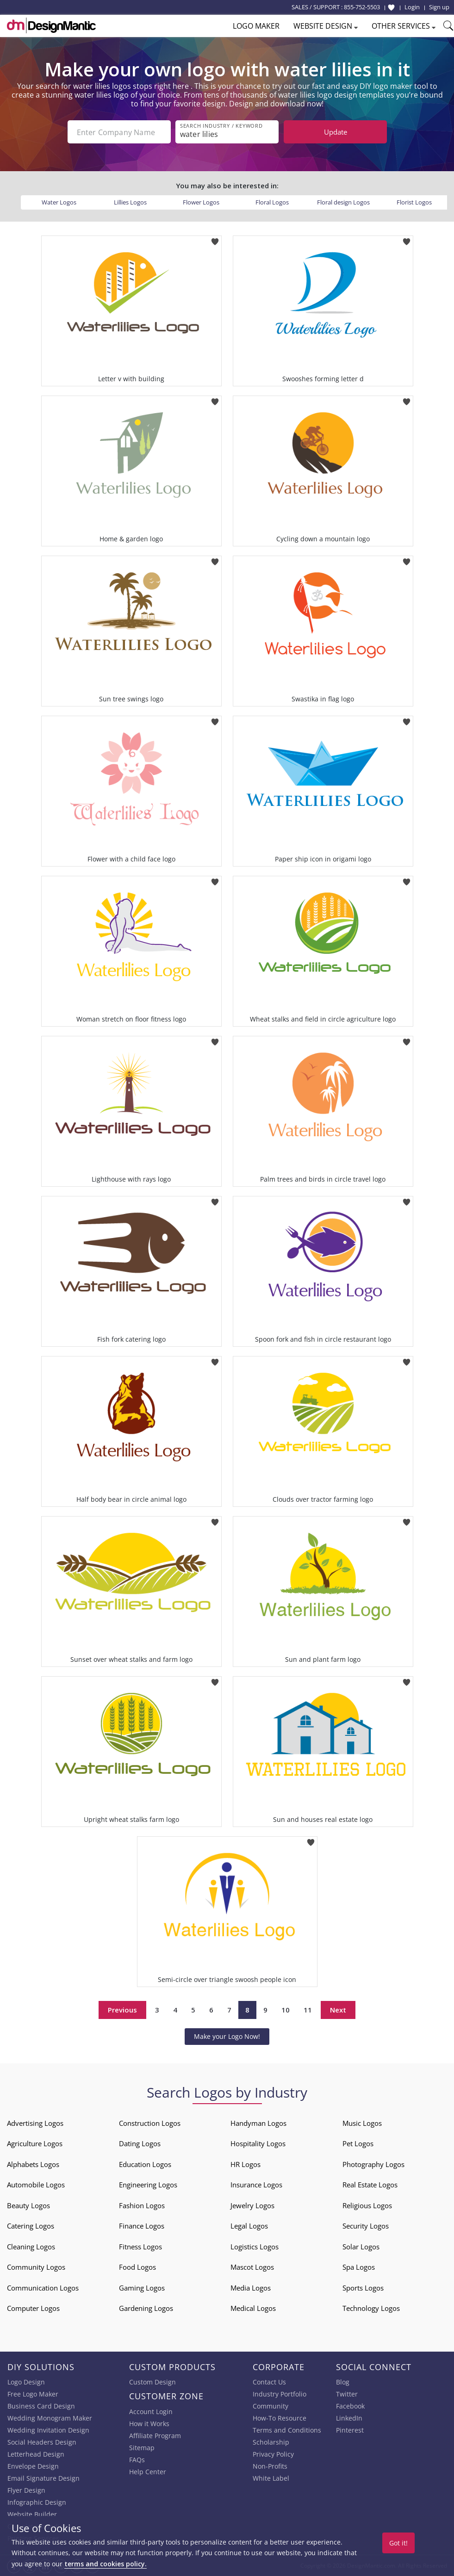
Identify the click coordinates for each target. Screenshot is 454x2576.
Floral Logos (272, 202)
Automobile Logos (36, 2184)
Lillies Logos (130, 202)
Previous (122, 2009)
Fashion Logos (142, 2205)
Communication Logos (43, 2287)
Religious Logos (367, 2205)
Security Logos (365, 2225)
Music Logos (362, 2123)
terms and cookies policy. (105, 2563)
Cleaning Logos (31, 2246)
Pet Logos (357, 2143)
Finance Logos (141, 2225)
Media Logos (250, 2287)
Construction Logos (149, 2123)
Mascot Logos (252, 2267)
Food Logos (137, 2267)
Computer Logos (33, 2308)
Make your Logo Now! (227, 2036)
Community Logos (36, 2267)
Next (338, 2009)
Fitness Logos (140, 2246)
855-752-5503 (362, 7)
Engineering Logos (148, 2184)
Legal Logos (249, 2225)
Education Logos (145, 2164)
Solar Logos (360, 2246)
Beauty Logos (28, 2205)
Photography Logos (373, 2164)
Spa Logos (358, 2267)
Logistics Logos (254, 2246)
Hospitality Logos (258, 2143)
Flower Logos (201, 202)
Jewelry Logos (252, 2205)
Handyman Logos (258, 2123)
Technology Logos (371, 2308)
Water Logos (59, 202)
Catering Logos (30, 2225)
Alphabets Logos (33, 2164)
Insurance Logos (256, 2184)
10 (285, 2009)
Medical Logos (253, 2308)
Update (335, 131)
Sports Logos (363, 2287)
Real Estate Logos (370, 2184)
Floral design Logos (343, 202)
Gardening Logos (146, 2308)
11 (308, 2009)
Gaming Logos (142, 2287)
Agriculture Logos (34, 2143)
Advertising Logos (35, 2123)
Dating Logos (140, 2143)
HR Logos (245, 2164)
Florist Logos (414, 202)
